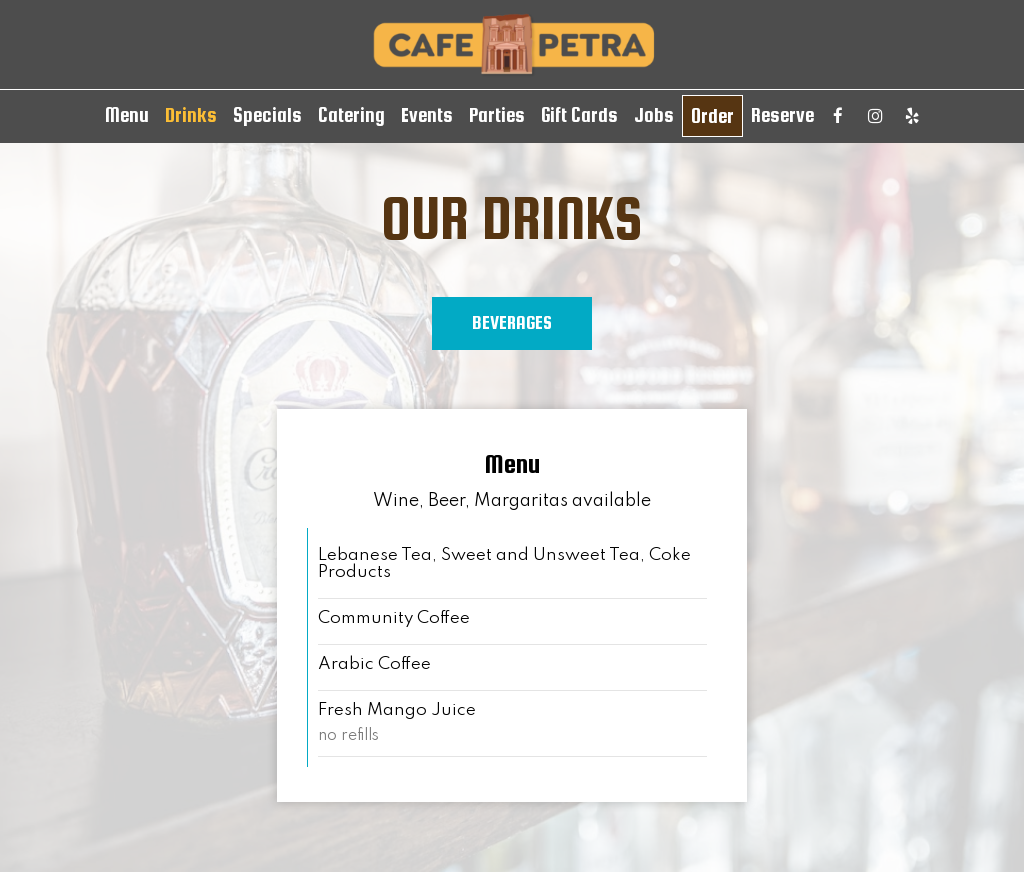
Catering (351, 115)
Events (427, 115)
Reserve (782, 115)
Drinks (191, 115)
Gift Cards (579, 115)
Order (712, 116)
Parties (497, 115)
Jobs (654, 115)
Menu (127, 115)
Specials (267, 115)
